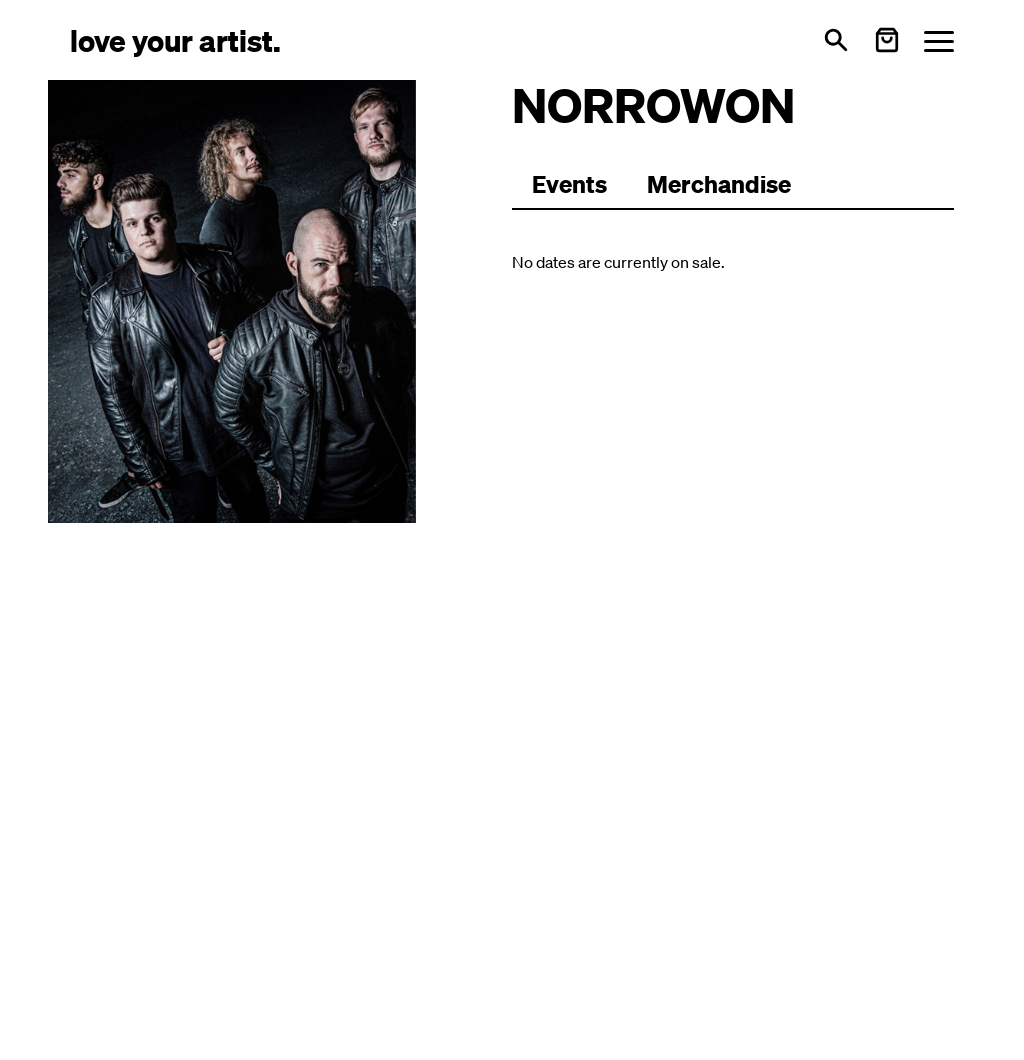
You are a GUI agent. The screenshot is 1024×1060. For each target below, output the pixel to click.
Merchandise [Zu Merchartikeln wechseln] (719, 184)
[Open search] (836, 40)
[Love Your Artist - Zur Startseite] (175, 39)
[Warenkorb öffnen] (887, 40)
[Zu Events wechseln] (569, 185)
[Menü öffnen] (939, 40)
